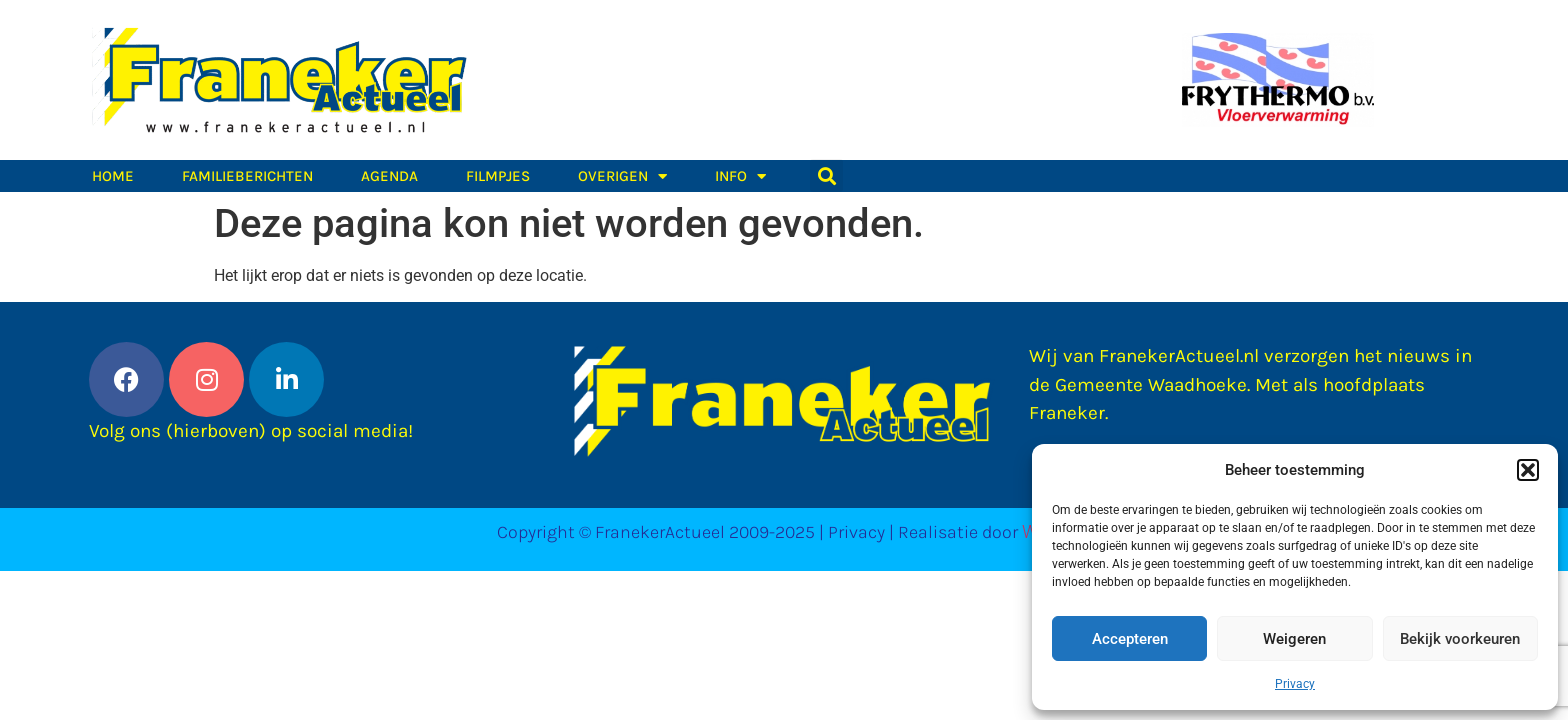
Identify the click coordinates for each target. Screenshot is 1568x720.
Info (740, 176)
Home (113, 176)
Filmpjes (498, 176)
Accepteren (1130, 639)
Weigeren (1294, 639)
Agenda (389, 176)
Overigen (622, 176)
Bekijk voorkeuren (1460, 639)
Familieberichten (247, 176)
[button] (1528, 470)
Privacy (1295, 684)
